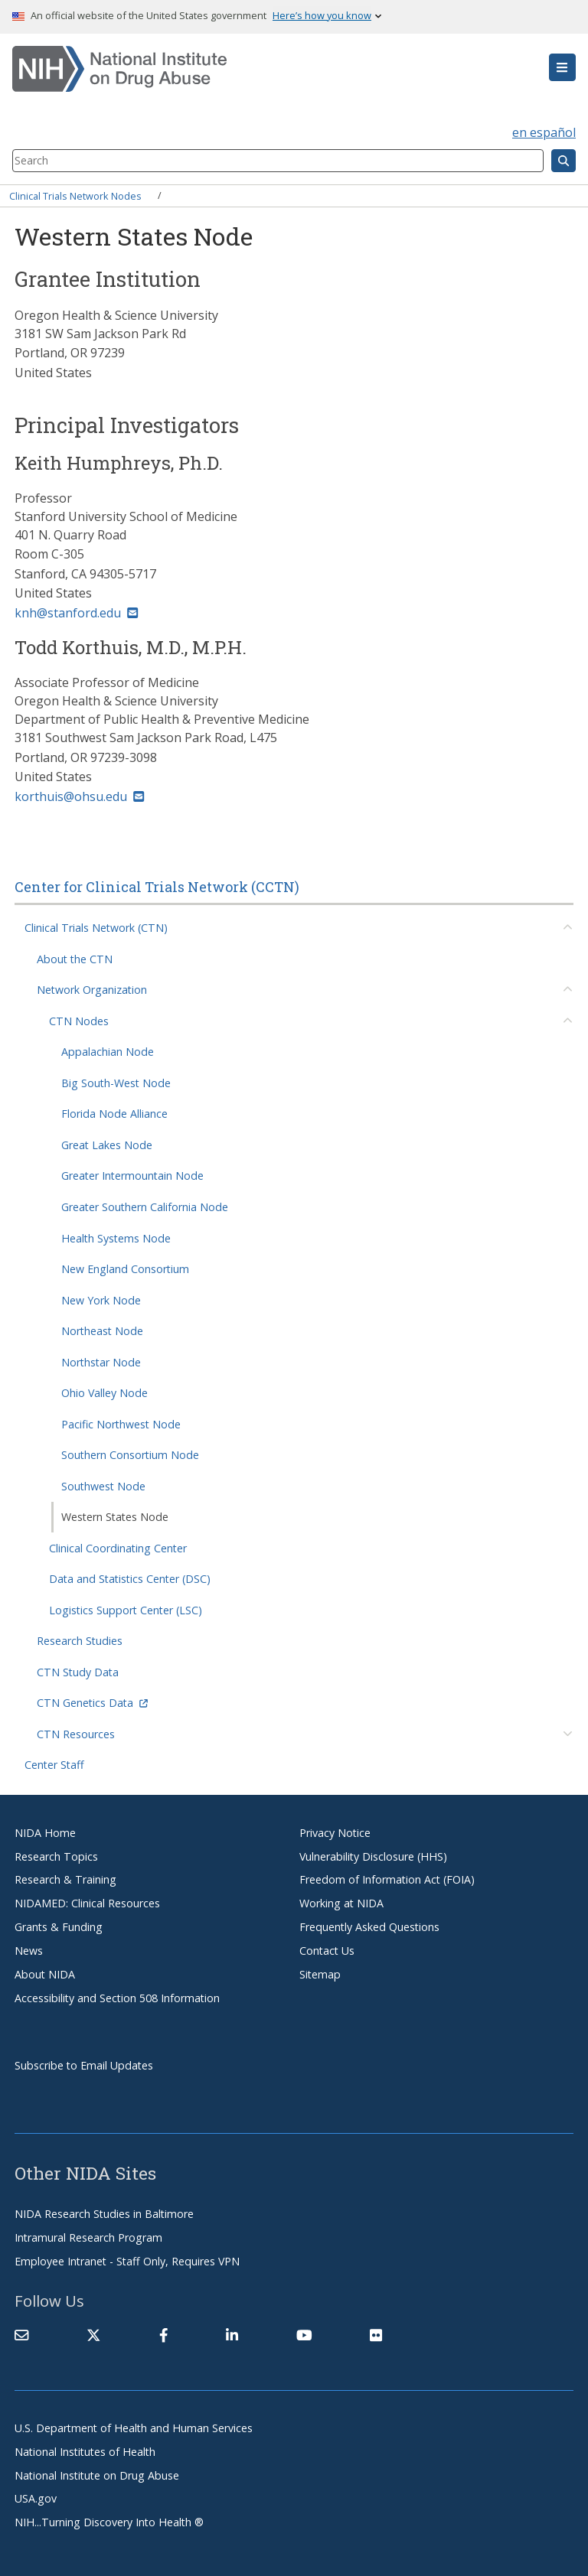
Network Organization (92, 989)
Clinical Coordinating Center (118, 1548)
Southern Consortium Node (130, 1455)
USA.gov (36, 2498)
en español (544, 132)
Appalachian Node (107, 1051)
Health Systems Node (116, 1238)
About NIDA (45, 1974)
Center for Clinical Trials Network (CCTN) (157, 887)
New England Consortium (125, 1269)
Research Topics (56, 1856)
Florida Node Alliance (114, 1113)
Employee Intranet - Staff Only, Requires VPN (127, 2261)
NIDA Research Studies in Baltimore (104, 2213)
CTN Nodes (79, 1021)
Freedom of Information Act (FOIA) (387, 1879)
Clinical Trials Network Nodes (75, 195)
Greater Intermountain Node (132, 1175)
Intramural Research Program (88, 2237)
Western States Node (114, 1516)
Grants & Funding (59, 1927)
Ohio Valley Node (104, 1393)
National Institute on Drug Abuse (97, 2475)
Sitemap (320, 1974)
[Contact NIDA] (21, 2335)
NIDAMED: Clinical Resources (87, 1903)
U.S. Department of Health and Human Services (134, 2428)
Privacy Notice (335, 1832)
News (29, 1950)
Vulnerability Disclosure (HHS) (373, 1856)
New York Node (101, 1300)
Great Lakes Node (106, 1145)
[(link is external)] (93, 2335)
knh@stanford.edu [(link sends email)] (76, 612)
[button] (562, 67)
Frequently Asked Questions (369, 1927)
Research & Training (65, 1879)
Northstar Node (101, 1362)
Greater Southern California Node (144, 1207)
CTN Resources (76, 1734)
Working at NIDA (341, 1903)
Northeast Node (102, 1331)
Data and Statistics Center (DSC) (130, 1578)
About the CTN (75, 959)
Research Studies (79, 1640)
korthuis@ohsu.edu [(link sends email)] (79, 796)
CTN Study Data (78, 1672)
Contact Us (326, 1950)
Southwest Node (103, 1486)
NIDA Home (45, 1832)
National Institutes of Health (85, 2451)
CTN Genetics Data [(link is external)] (92, 1702)
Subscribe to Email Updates (84, 2065)
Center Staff (54, 1764)
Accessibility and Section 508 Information (117, 1998)
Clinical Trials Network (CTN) (96, 927)
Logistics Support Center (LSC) (125, 1610)
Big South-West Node (116, 1083)
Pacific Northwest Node (121, 1424)
